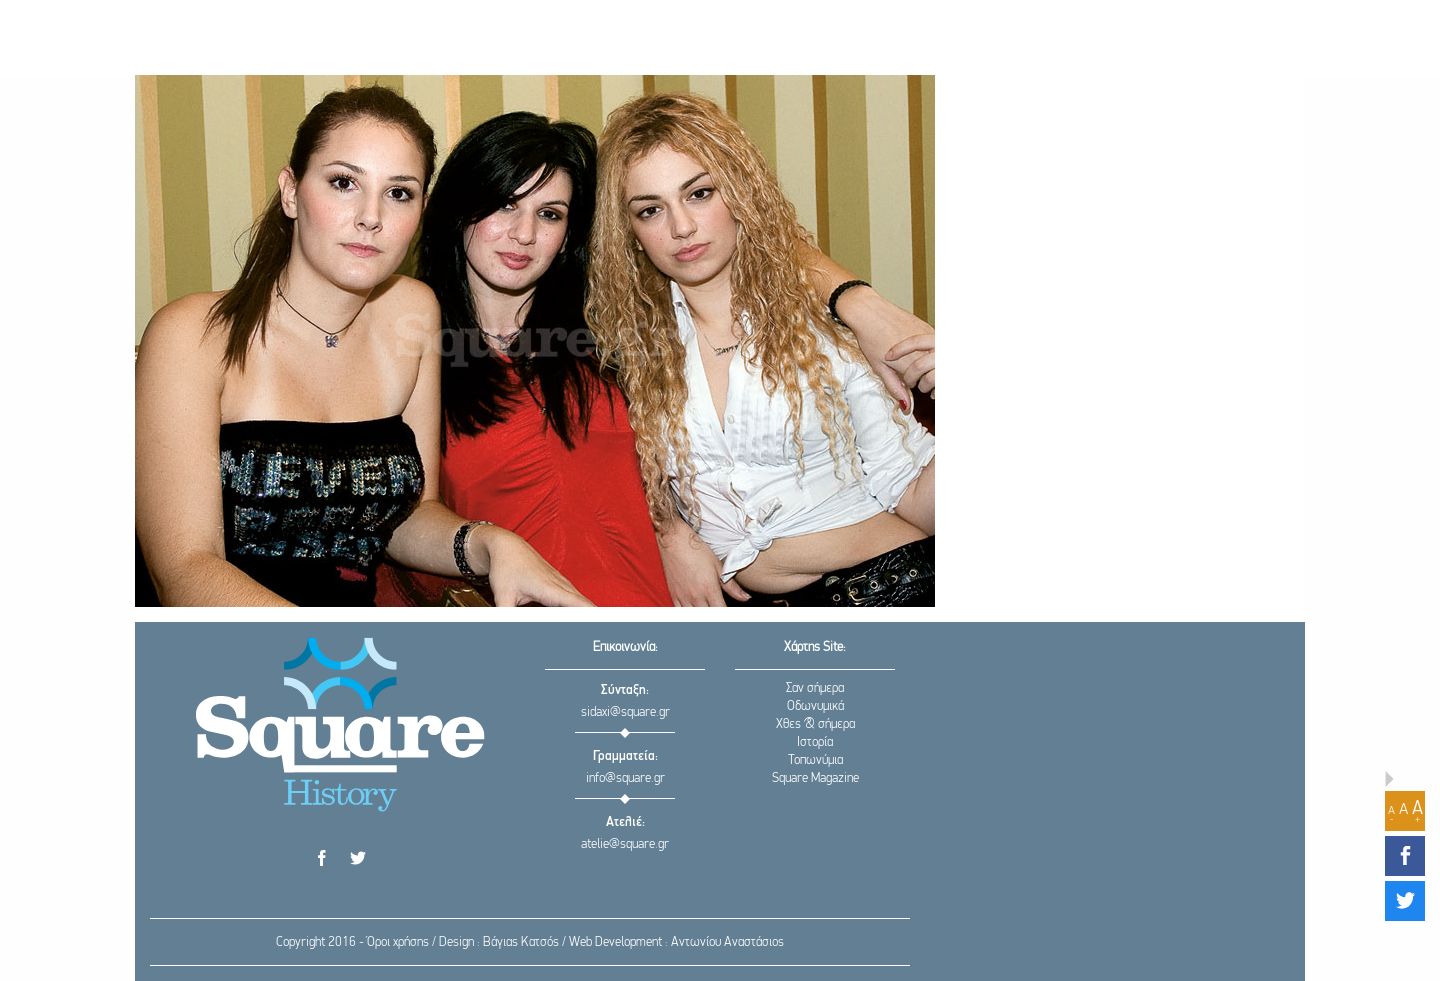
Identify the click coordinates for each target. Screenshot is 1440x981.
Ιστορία (815, 742)
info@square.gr (625, 778)
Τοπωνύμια (815, 760)
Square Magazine (815, 778)
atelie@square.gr (625, 844)
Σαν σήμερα (815, 688)
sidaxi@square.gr (625, 712)
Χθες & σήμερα (815, 724)
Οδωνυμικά (815, 706)
